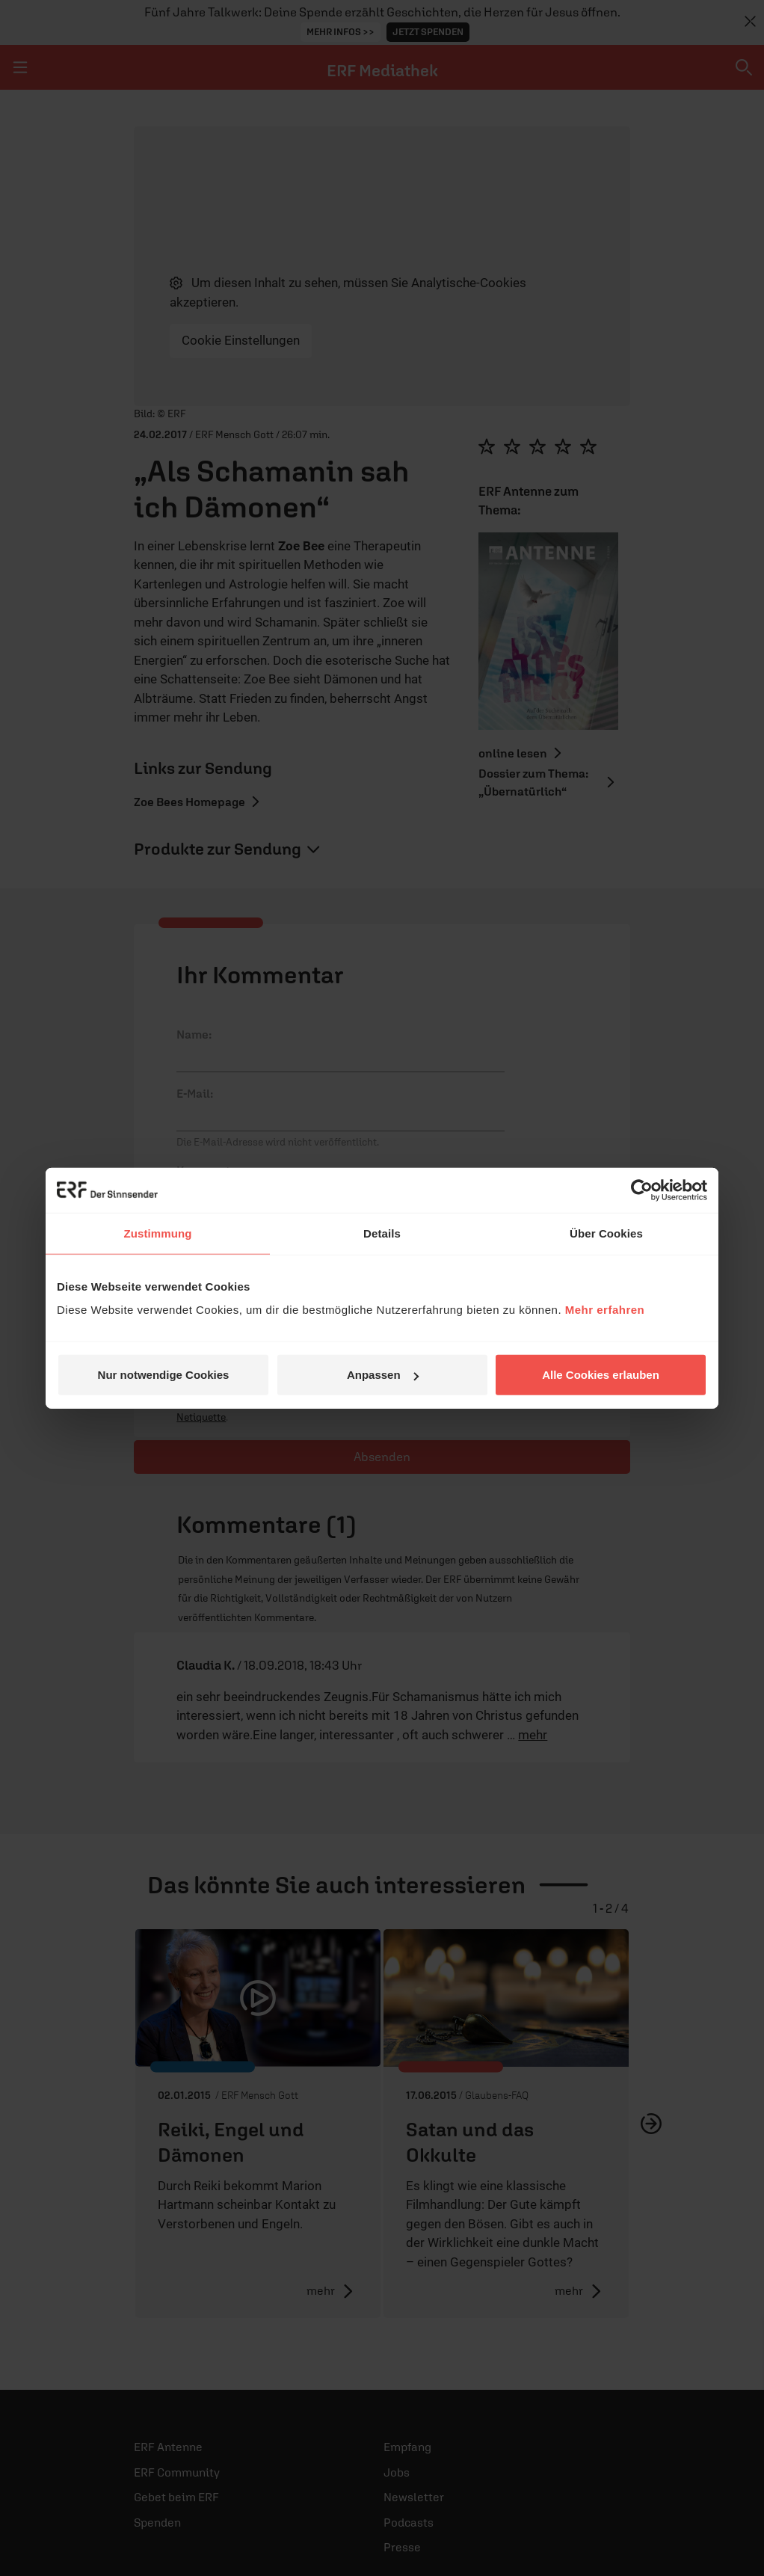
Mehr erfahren (605, 1309)
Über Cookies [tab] (606, 1232)
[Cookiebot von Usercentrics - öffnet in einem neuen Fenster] (641, 1189)
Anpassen (383, 1374)
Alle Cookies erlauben (600, 1374)
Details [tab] (382, 1232)
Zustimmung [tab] (158, 1232)
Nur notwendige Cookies (163, 1374)
